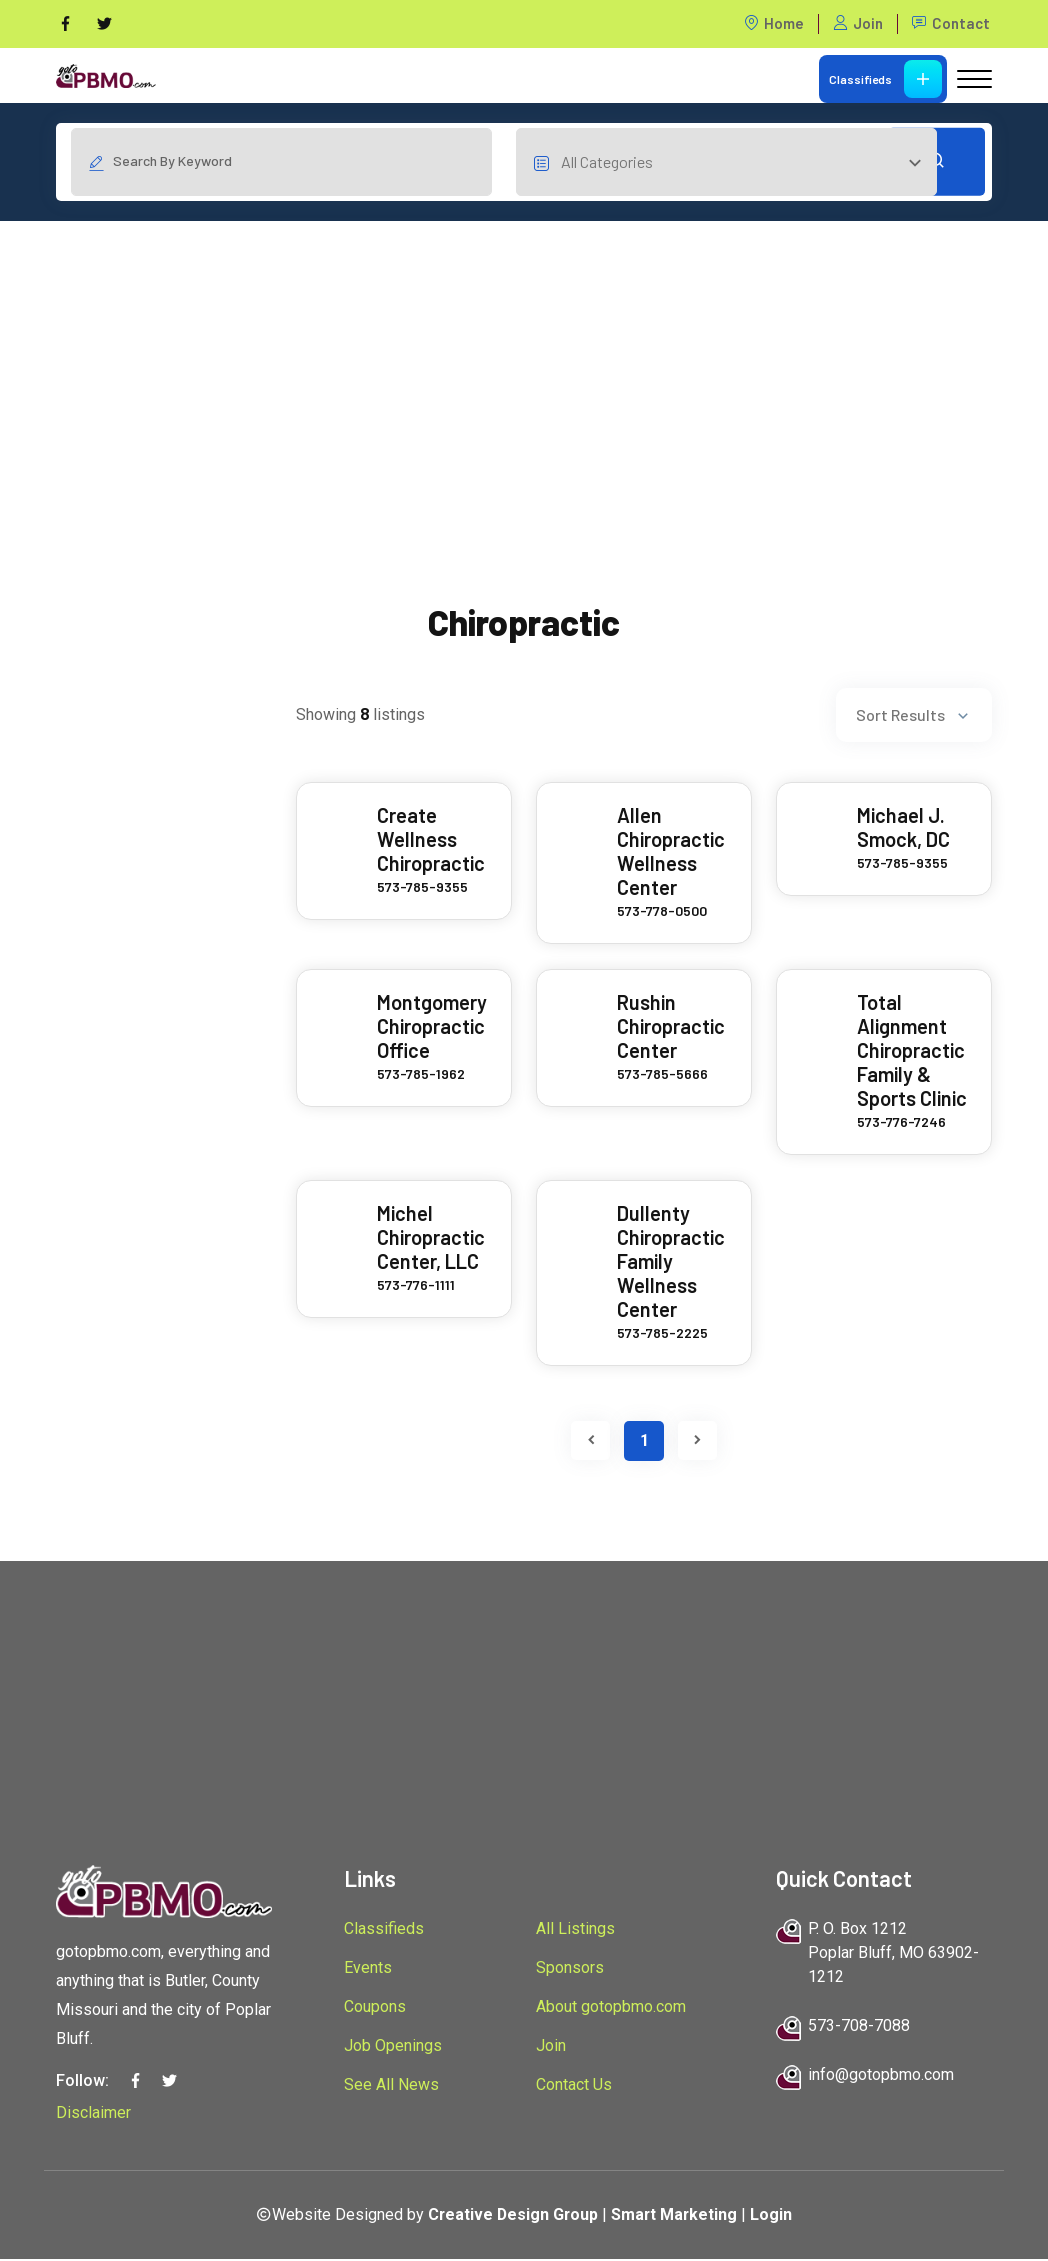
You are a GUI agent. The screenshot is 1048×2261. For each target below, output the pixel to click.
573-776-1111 (416, 1286)
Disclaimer (93, 2113)
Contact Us (574, 2085)
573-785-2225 (662, 1334)
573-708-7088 (859, 2026)
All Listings (575, 1929)
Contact (951, 23)
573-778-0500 (662, 912)
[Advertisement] (524, 363)
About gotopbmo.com (611, 2007)
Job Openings (393, 2046)
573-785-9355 (422, 888)
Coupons (375, 2007)
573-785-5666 (662, 1075)
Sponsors (570, 1968)
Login (774, 2215)
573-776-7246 (901, 1123)
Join (858, 23)
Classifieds (885, 79)
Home (774, 23)
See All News (391, 2085)
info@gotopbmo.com (881, 2075)
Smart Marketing (676, 2215)
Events (368, 1968)
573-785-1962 (421, 1075)
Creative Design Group (512, 2215)
